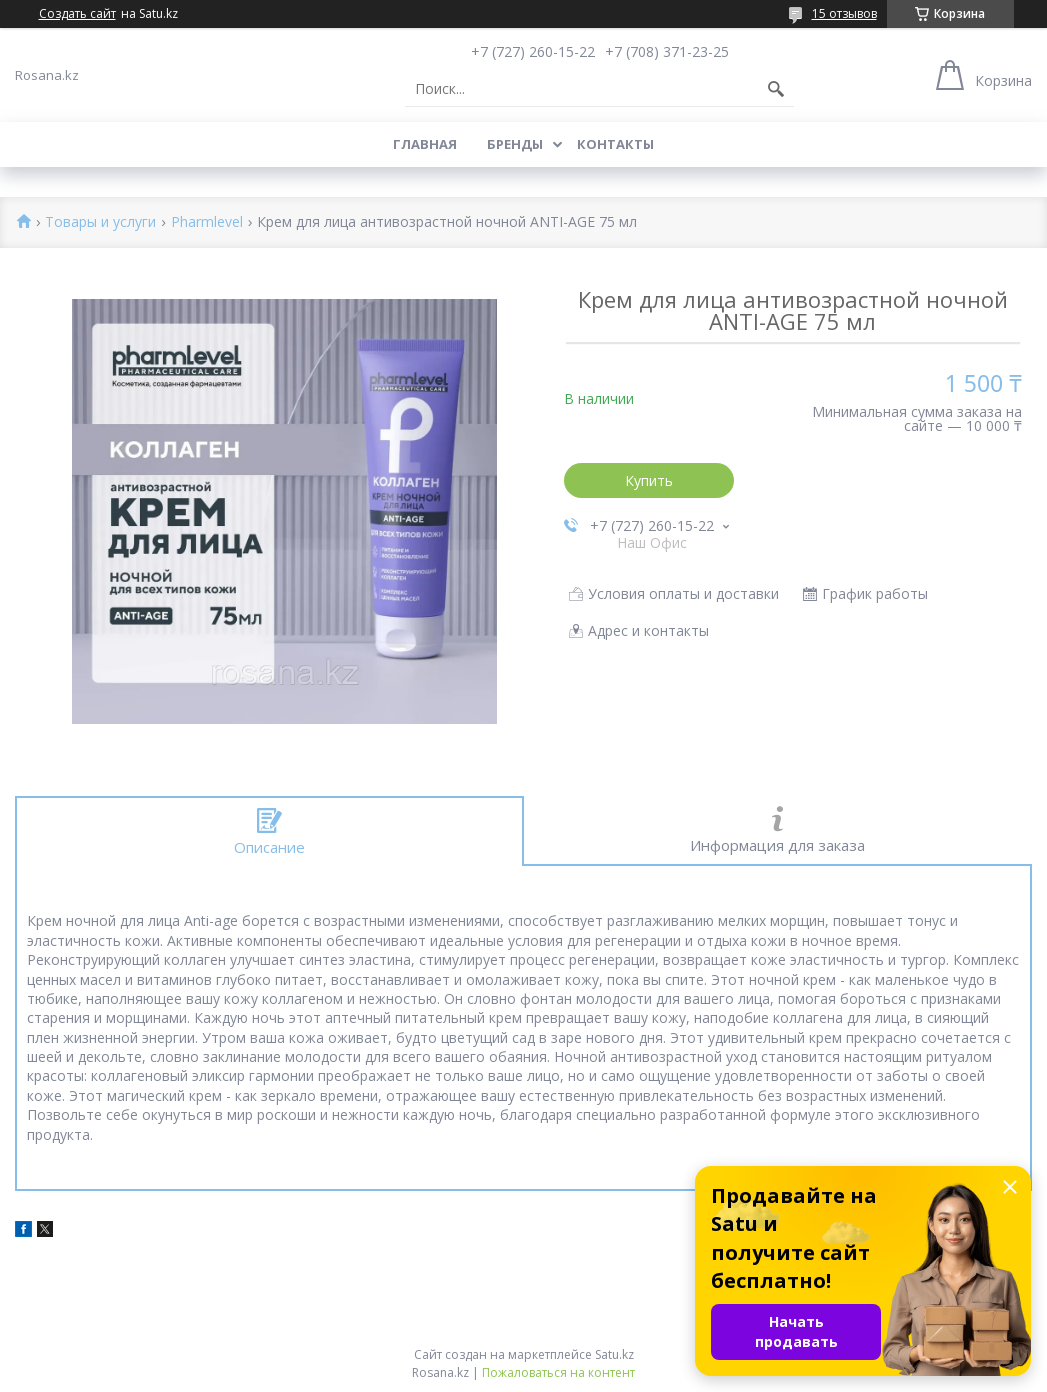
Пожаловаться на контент (558, 1372)
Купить (649, 480)
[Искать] (776, 89)
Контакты (615, 144)
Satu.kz (614, 1354)
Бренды (515, 144)
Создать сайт (77, 14)
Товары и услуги (100, 222)
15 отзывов (844, 13)
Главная (425, 144)
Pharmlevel (207, 222)
